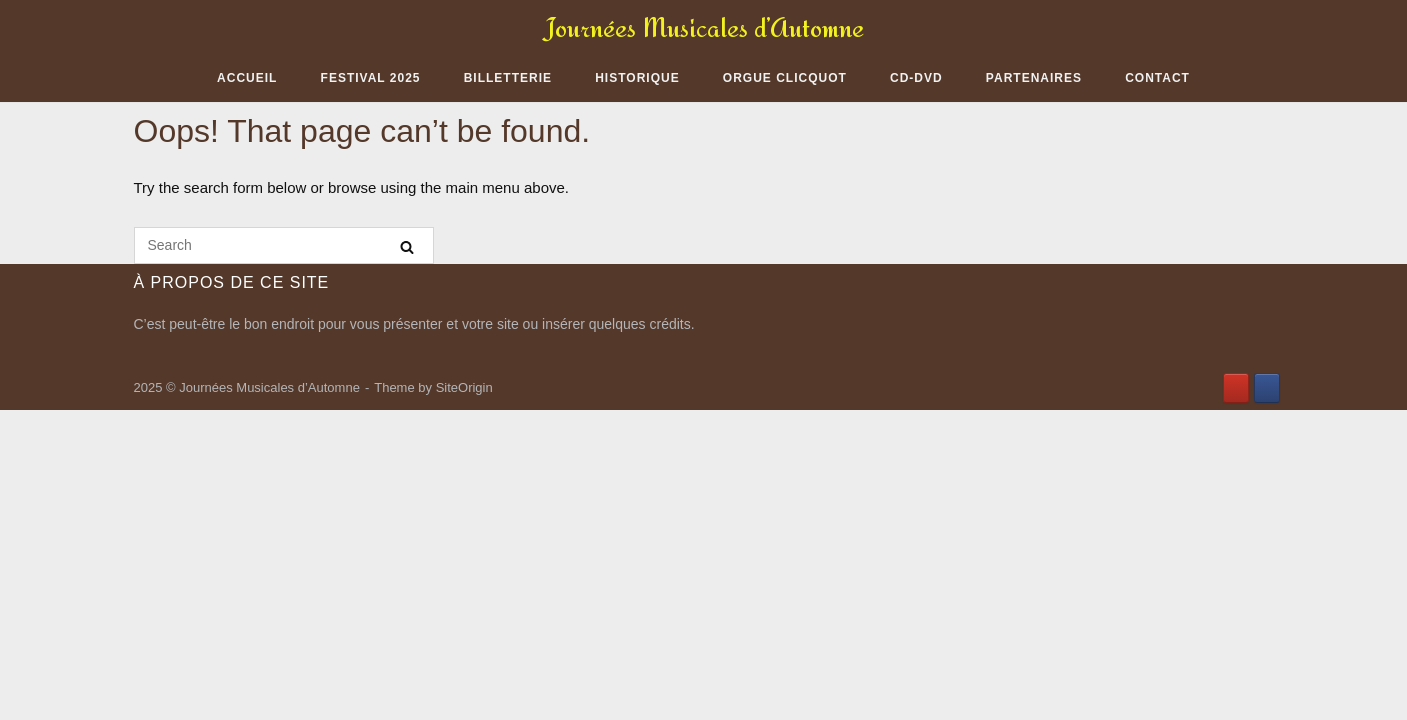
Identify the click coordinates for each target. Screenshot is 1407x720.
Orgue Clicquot (785, 78)
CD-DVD (916, 78)
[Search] (407, 246)
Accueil (247, 78)
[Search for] (284, 245)
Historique (637, 78)
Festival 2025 (371, 78)
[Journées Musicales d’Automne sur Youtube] (1236, 388)
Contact (1157, 78)
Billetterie (508, 78)
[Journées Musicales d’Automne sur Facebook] (1267, 388)
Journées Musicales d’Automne (704, 27)
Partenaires (1034, 78)
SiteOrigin (464, 387)
